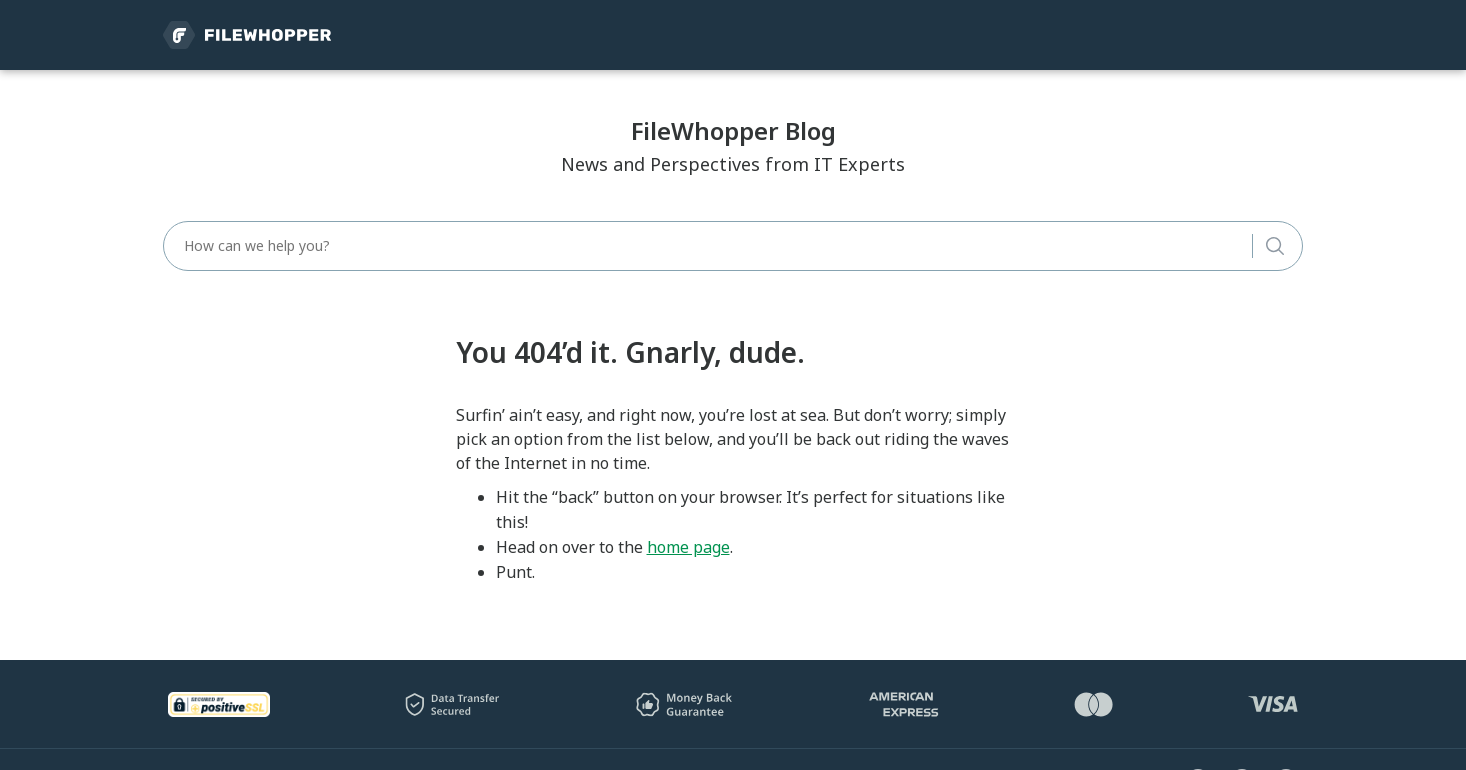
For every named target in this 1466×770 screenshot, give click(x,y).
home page (688, 547)
